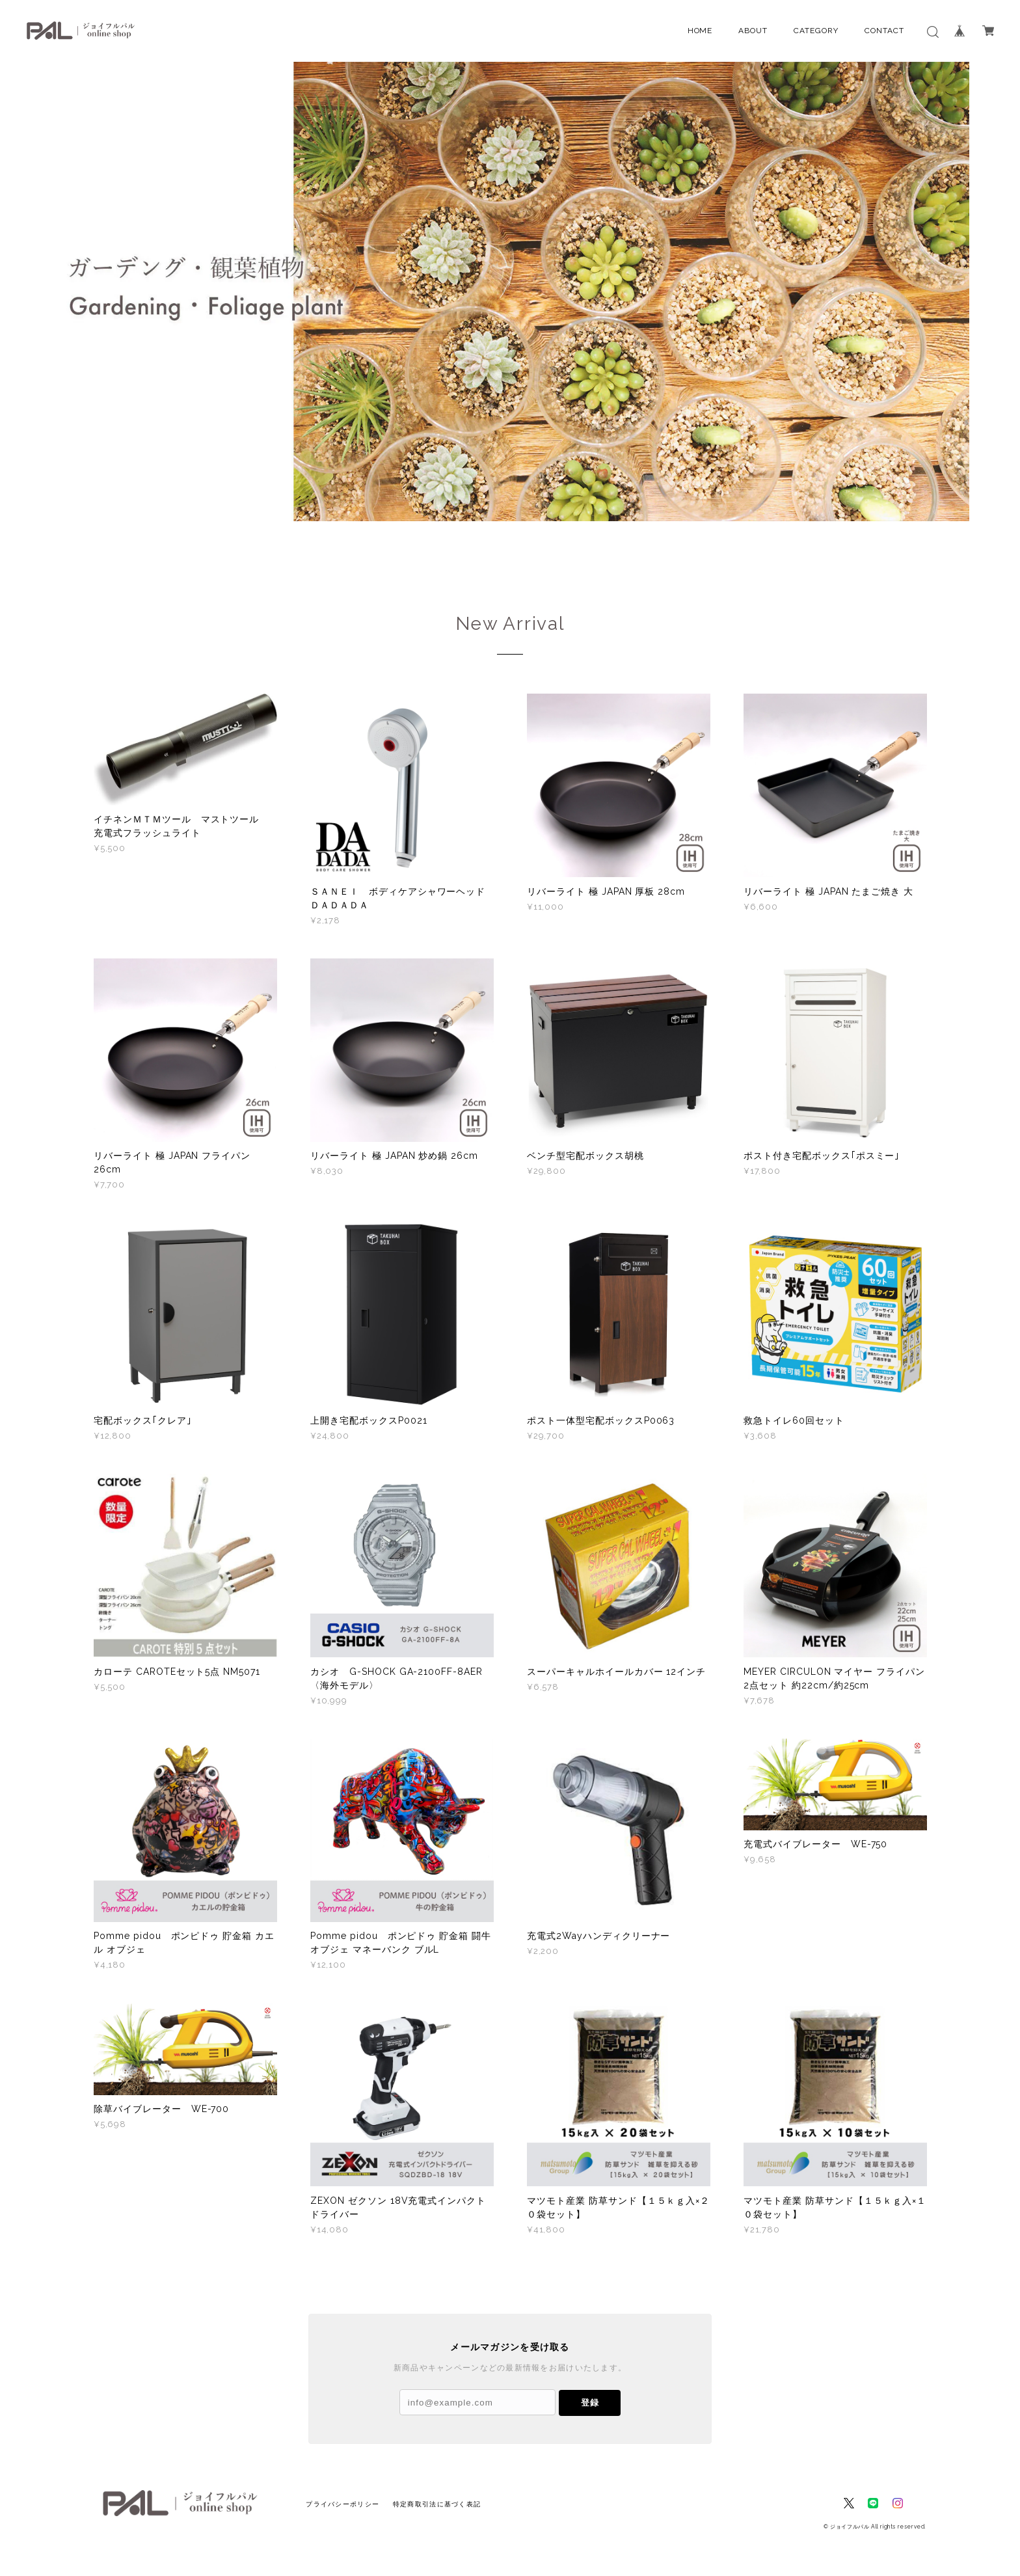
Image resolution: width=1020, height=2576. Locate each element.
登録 (590, 2402)
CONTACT (884, 30)
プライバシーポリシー (342, 2504)
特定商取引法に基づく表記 (437, 2504)
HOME (700, 30)
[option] (510, 291)
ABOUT (753, 30)
